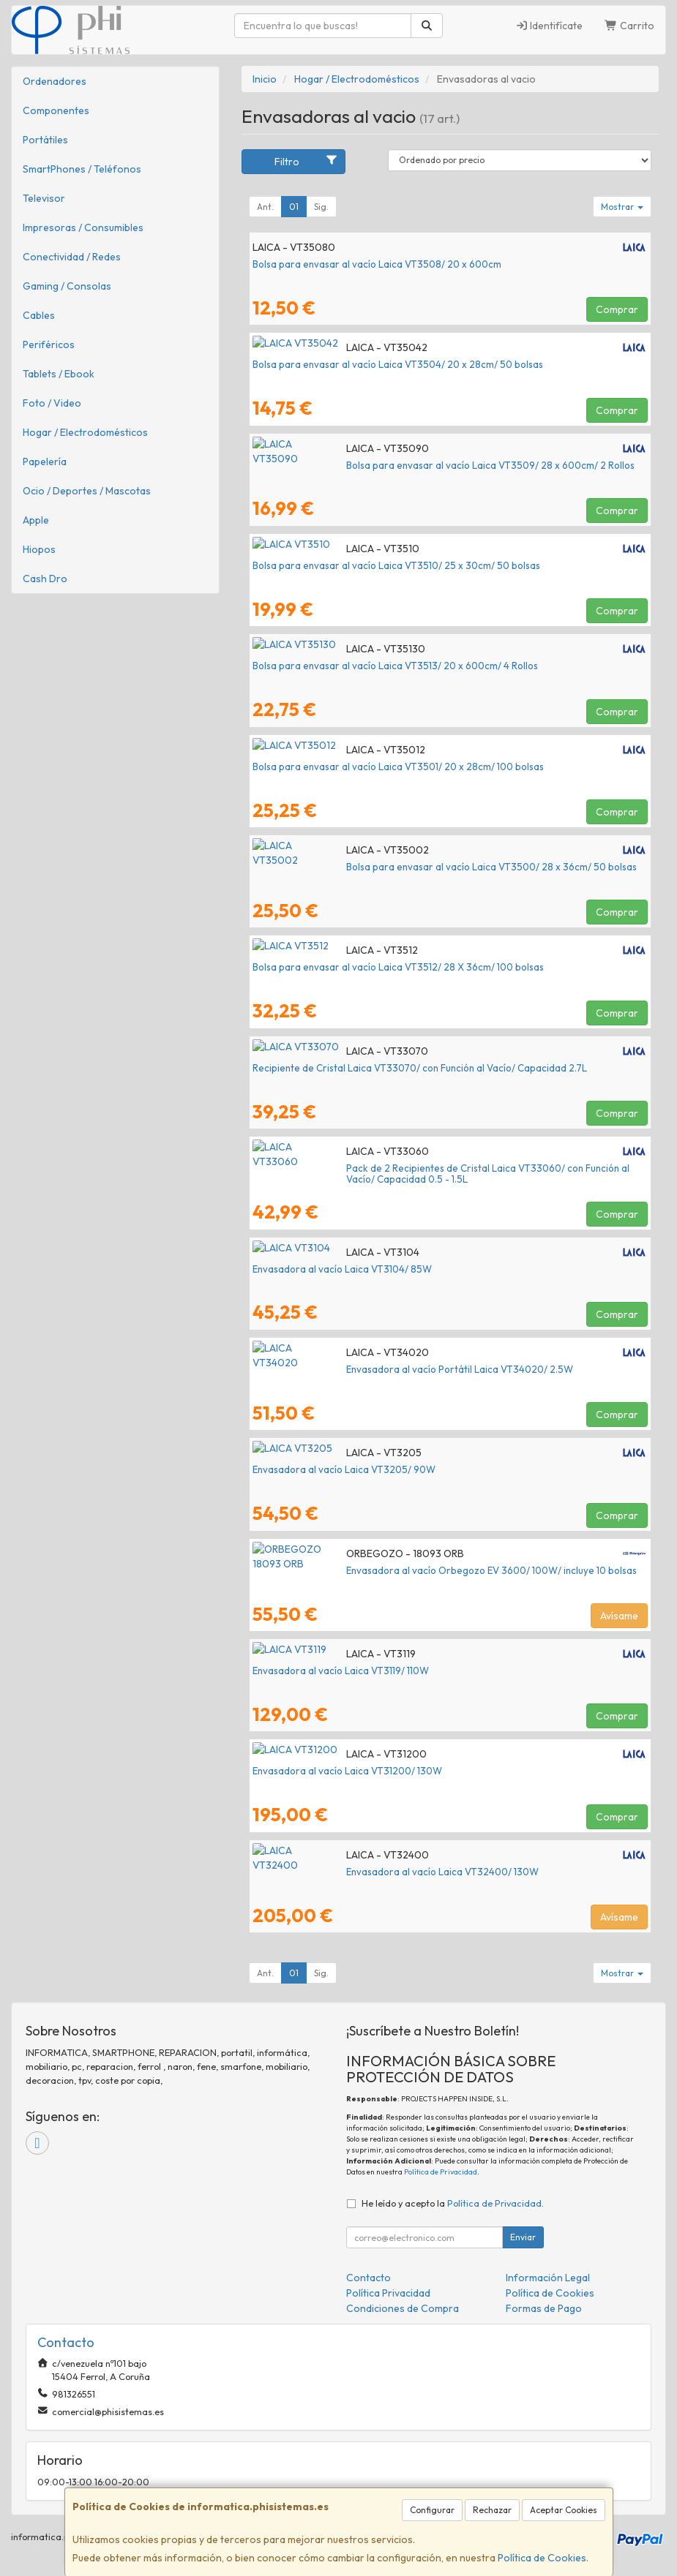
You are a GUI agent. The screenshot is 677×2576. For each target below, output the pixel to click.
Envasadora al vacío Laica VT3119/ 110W (341, 1670)
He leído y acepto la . (453, 2203)
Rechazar (492, 2509)
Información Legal (548, 2277)
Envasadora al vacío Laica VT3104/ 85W (342, 1269)
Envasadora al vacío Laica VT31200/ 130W (347, 1771)
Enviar (523, 2237)
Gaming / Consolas (67, 286)
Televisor (44, 198)
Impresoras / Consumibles (83, 227)
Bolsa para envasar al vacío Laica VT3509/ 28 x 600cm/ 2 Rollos (397, 465)
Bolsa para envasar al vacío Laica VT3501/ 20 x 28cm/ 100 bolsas (398, 766)
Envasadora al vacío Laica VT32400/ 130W (349, 1872)
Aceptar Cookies (563, 2509)
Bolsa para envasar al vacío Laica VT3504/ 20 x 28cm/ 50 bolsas (398, 364)
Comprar (617, 309)
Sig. (321, 206)
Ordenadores (54, 81)
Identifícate (549, 25)
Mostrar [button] (622, 206)
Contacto (368, 2277)
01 (294, 206)
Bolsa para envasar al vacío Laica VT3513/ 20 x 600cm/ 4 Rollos (395, 665)
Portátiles (45, 139)
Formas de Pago (544, 2308)
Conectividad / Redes (72, 256)
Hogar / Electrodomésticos (85, 432)
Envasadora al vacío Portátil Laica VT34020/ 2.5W (366, 1369)
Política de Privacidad (440, 2172)
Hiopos (39, 549)
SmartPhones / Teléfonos (82, 169)
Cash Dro (45, 578)
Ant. (265, 206)
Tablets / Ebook (58, 373)
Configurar (432, 2509)
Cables (39, 315)
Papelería (45, 461)
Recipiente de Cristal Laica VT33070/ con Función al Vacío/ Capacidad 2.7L (420, 1068)
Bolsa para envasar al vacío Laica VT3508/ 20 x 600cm (377, 264)
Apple (36, 520)
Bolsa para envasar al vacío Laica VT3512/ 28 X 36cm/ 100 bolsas (398, 967)
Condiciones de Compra (402, 2308)
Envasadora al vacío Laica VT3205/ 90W (344, 1469)
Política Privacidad (388, 2293)
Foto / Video (52, 403)
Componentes (56, 110)
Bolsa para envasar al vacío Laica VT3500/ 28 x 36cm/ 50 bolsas (398, 867)
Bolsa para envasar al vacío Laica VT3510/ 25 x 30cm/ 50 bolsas (396, 565)
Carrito (629, 25)
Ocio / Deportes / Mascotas (87, 490)
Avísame (619, 1615)
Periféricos (49, 344)
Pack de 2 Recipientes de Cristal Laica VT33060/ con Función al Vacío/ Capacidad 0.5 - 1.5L (447, 1173)
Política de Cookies (542, 2557)
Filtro (305, 161)
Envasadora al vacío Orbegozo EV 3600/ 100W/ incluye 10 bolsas (398, 1570)
